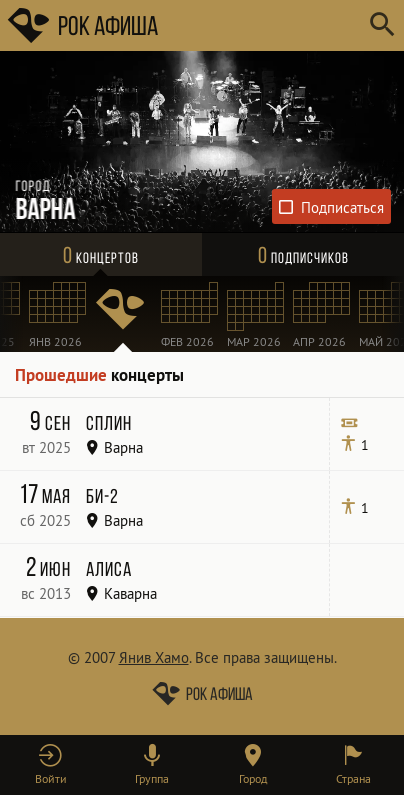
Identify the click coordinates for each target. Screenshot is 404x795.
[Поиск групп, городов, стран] (262, 25)
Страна (353, 778)
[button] (50, 765)
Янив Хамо (154, 657)
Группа (152, 778)
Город (253, 778)
